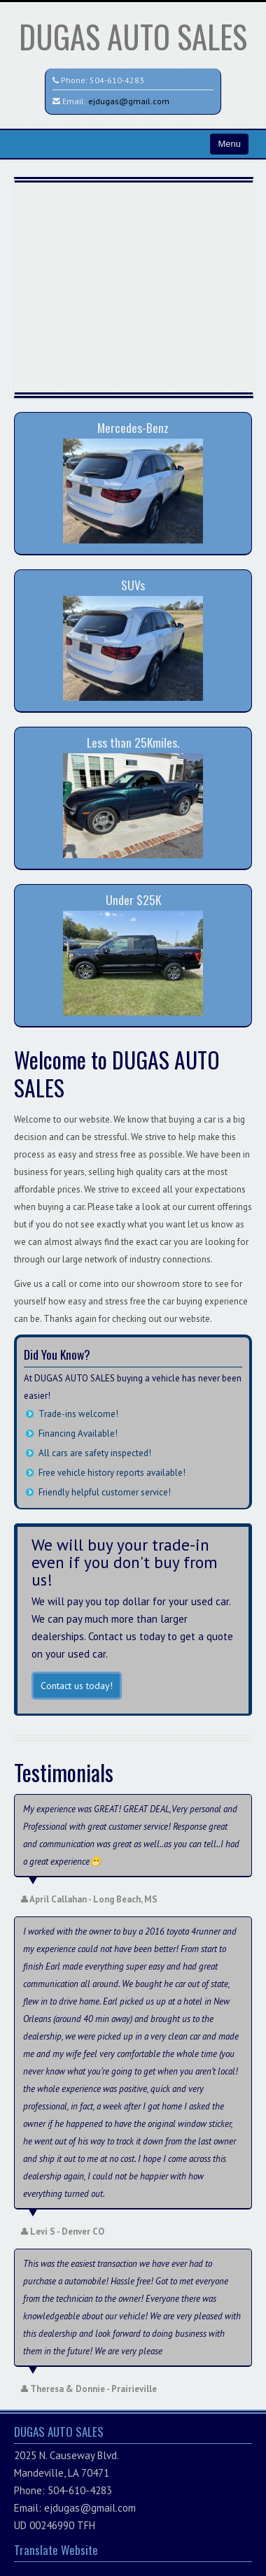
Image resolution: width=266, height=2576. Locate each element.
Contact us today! (77, 1685)
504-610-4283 (117, 80)
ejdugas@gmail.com (128, 101)
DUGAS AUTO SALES (133, 36)
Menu (229, 143)
